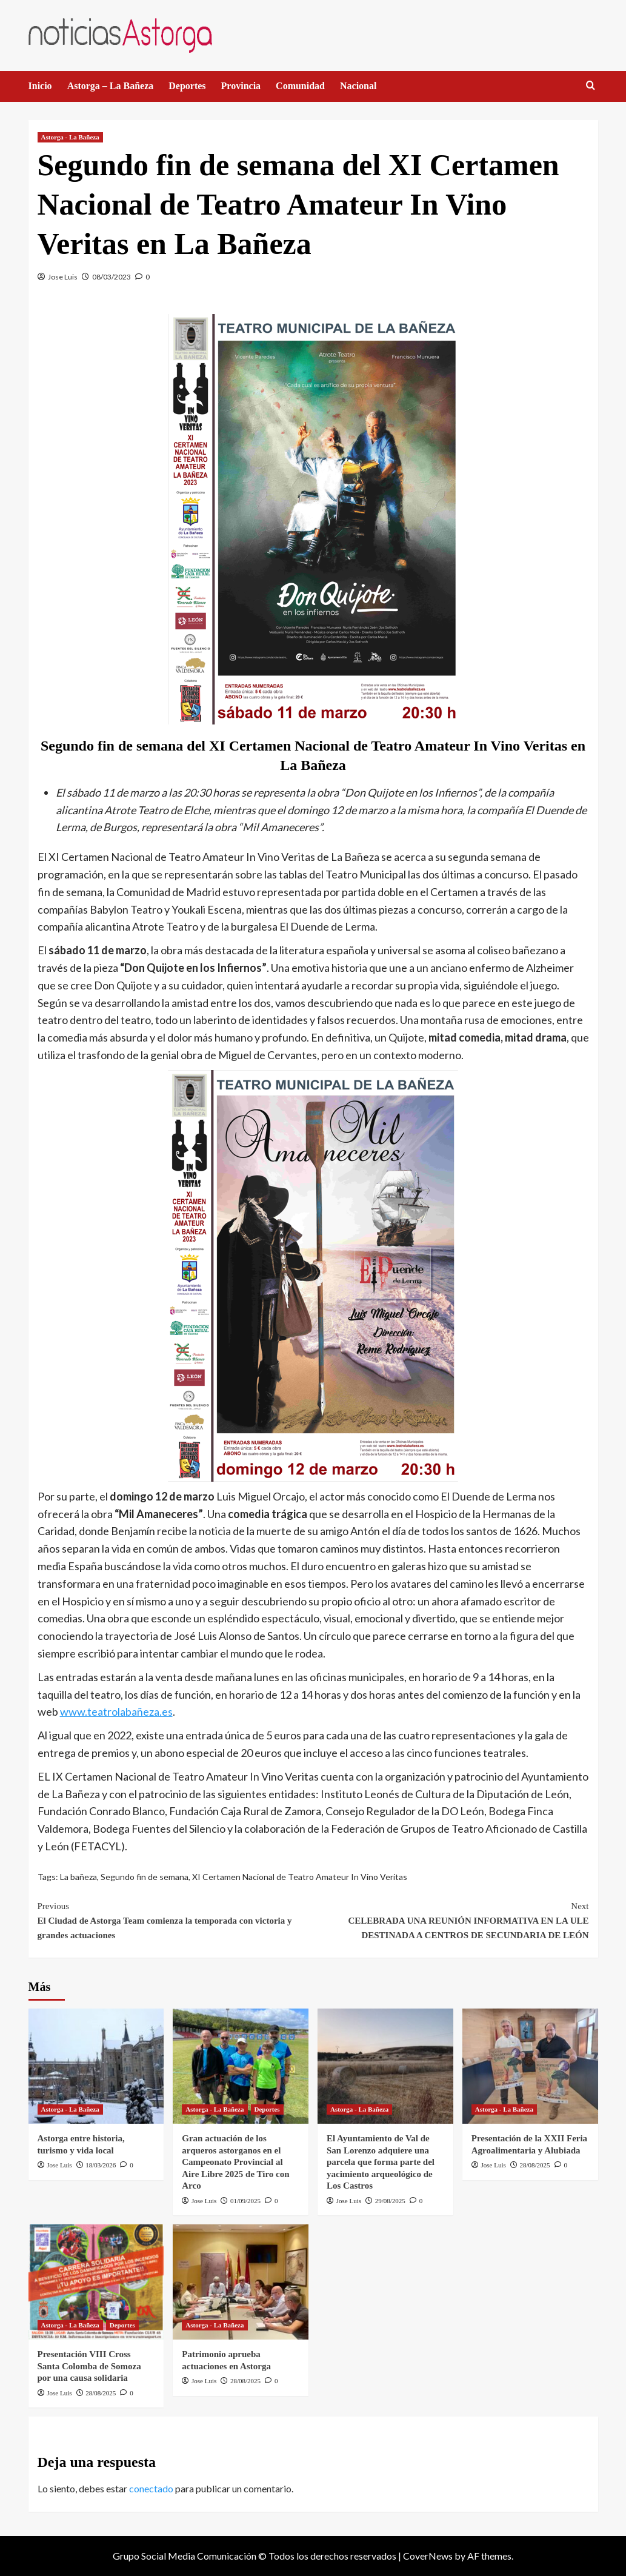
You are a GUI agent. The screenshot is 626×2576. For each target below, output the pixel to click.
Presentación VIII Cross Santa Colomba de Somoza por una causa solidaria (89, 2366)
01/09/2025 (245, 2200)
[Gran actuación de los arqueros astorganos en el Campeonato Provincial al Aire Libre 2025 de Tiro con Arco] (240, 2066)
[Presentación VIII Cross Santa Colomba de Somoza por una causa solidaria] (96, 2282)
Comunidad (300, 86)
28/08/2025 (535, 2165)
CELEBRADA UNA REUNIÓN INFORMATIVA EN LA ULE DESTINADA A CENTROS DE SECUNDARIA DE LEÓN (451, 1919)
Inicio (40, 86)
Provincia (241, 86)
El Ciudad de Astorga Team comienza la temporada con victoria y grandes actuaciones (175, 1919)
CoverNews (428, 2555)
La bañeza (78, 1877)
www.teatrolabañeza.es (116, 1711)
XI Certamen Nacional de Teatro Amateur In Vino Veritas (299, 1877)
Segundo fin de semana (144, 1877)
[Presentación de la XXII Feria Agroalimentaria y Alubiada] (530, 2066)
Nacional (358, 86)
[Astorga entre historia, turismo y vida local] (96, 2066)
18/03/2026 (100, 2165)
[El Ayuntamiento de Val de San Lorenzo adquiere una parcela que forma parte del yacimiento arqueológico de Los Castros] (385, 2066)
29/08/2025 (390, 2200)
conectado (151, 2488)
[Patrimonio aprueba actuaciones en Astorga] (240, 2282)
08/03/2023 (111, 276)
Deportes (186, 86)
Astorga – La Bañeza (110, 86)
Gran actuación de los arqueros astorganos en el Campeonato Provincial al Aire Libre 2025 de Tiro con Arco (235, 2161)
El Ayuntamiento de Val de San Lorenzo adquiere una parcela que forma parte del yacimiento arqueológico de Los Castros (381, 2161)
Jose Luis (63, 276)
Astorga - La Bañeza (70, 137)
